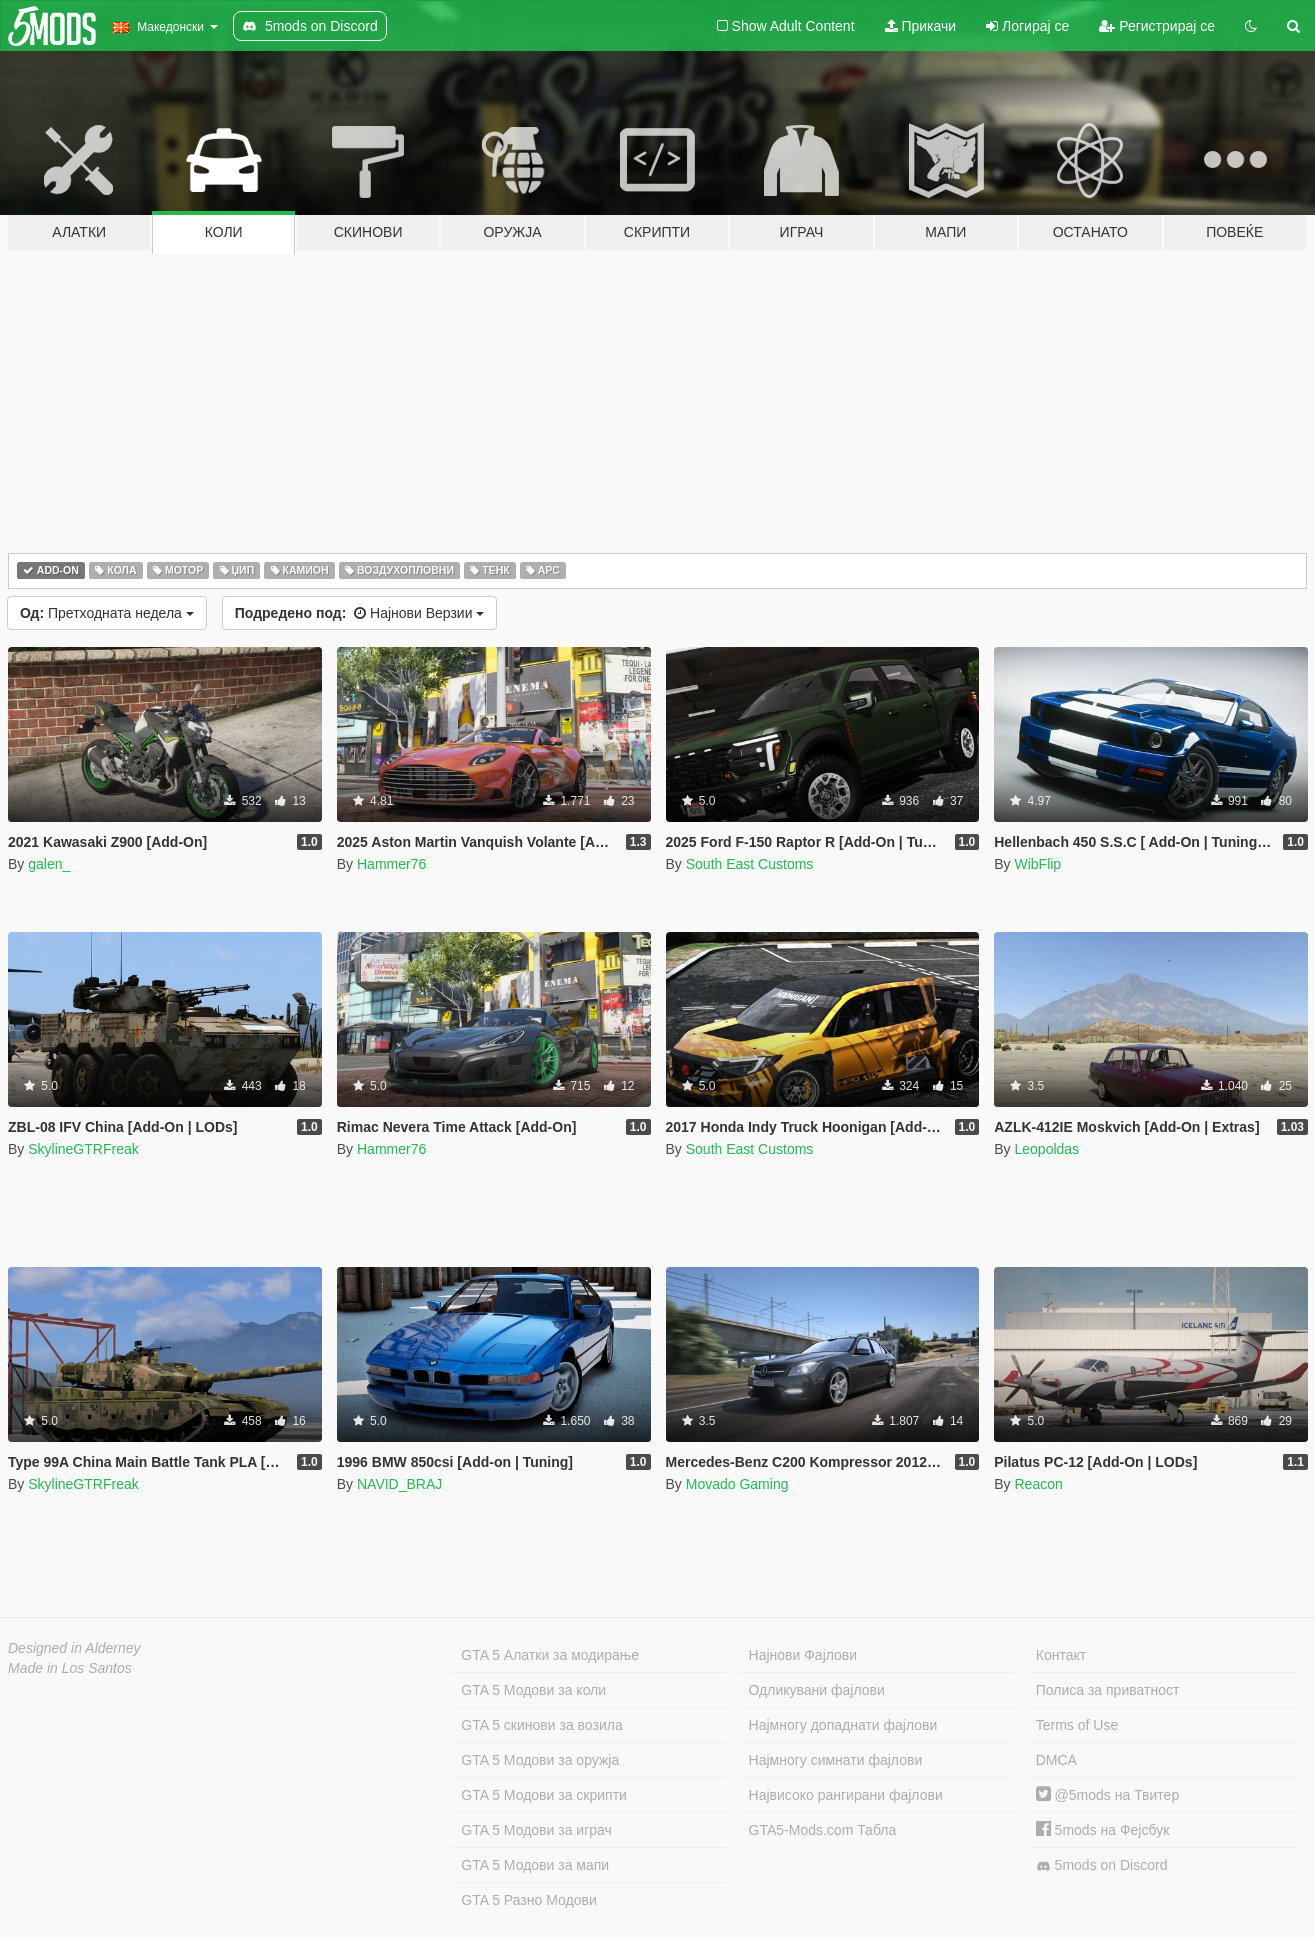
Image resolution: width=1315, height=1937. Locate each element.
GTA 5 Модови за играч (536, 1830)
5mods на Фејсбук (1103, 1830)
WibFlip (1037, 864)
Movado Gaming (737, 1484)
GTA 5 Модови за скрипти (544, 1795)
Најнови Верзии (360, 613)
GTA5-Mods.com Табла (823, 1830)
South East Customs (750, 864)
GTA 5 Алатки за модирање (550, 1655)
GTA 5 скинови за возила (541, 1725)
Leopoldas (1046, 1149)
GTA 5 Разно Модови (528, 1900)
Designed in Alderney (74, 1648)
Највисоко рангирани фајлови (846, 1795)
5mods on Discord (1102, 1865)
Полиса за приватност (1108, 1690)
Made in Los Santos (70, 1668)
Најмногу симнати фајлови (836, 1760)
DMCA (1056, 1760)
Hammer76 (391, 864)
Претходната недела (107, 613)
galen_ (49, 864)
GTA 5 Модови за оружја (540, 1760)
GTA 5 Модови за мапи (535, 1865)
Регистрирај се (1157, 26)
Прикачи (921, 26)
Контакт (1061, 1655)
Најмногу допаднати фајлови (843, 1725)
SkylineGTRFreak (83, 1149)
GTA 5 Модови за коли (533, 1690)
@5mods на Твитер (1107, 1795)
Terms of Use (1077, 1725)
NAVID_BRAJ (399, 1484)
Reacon (1038, 1484)
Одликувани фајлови (817, 1690)
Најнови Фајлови (803, 1655)
